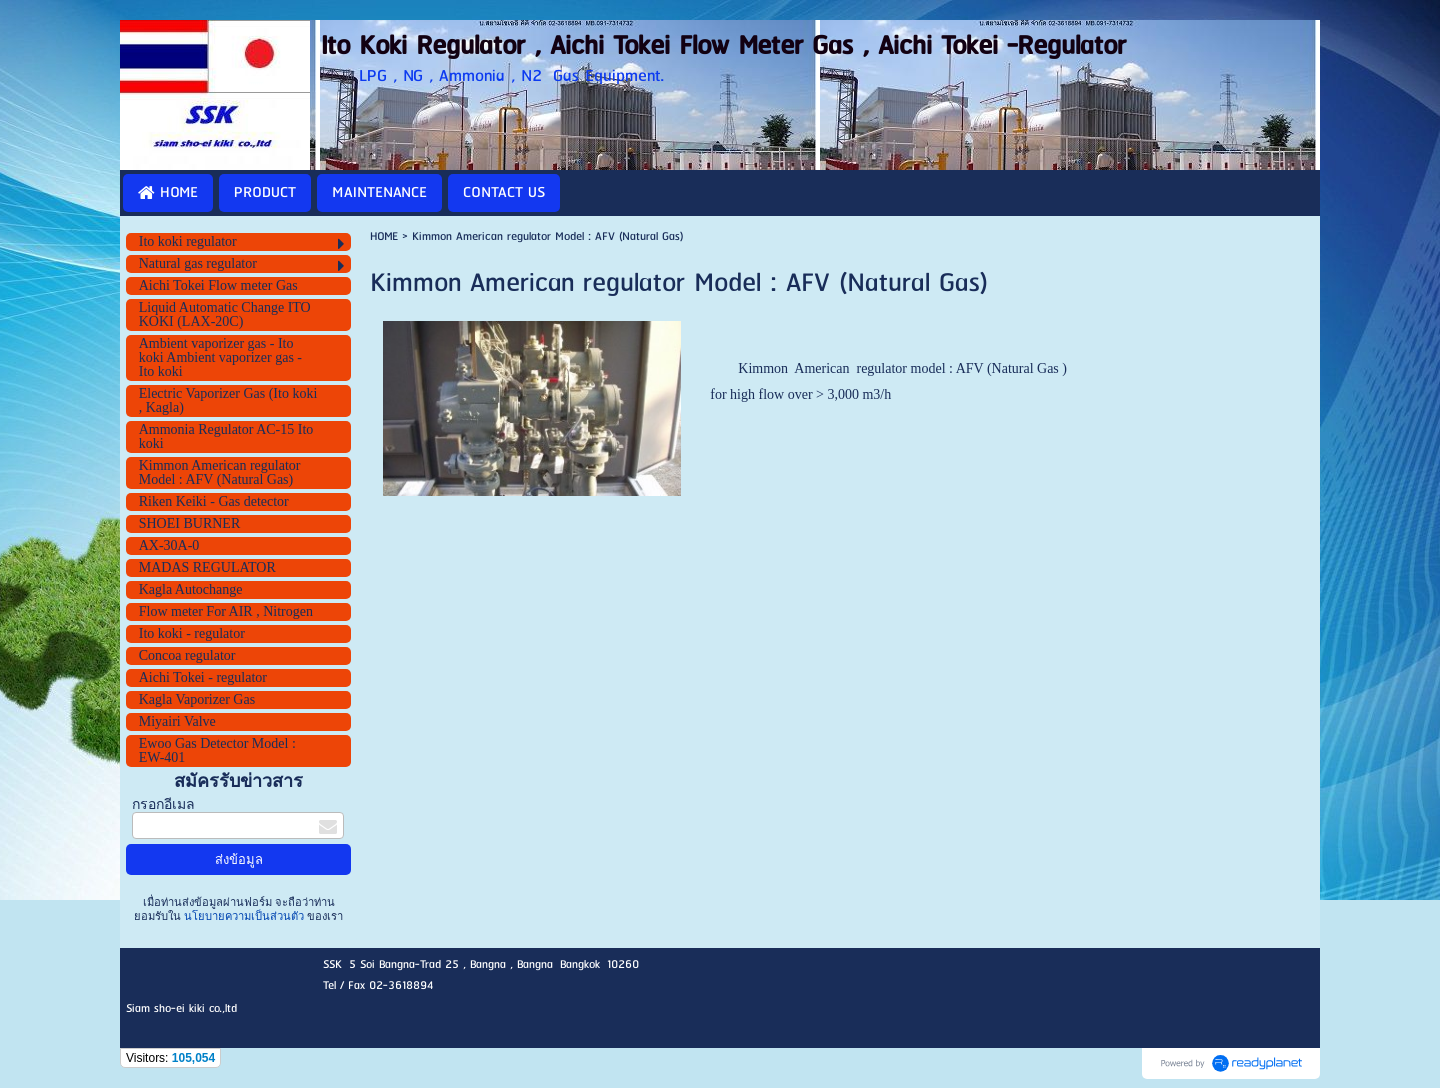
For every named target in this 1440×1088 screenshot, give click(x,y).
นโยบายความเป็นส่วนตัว (244, 916)
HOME (384, 236)
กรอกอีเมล (163, 804)
